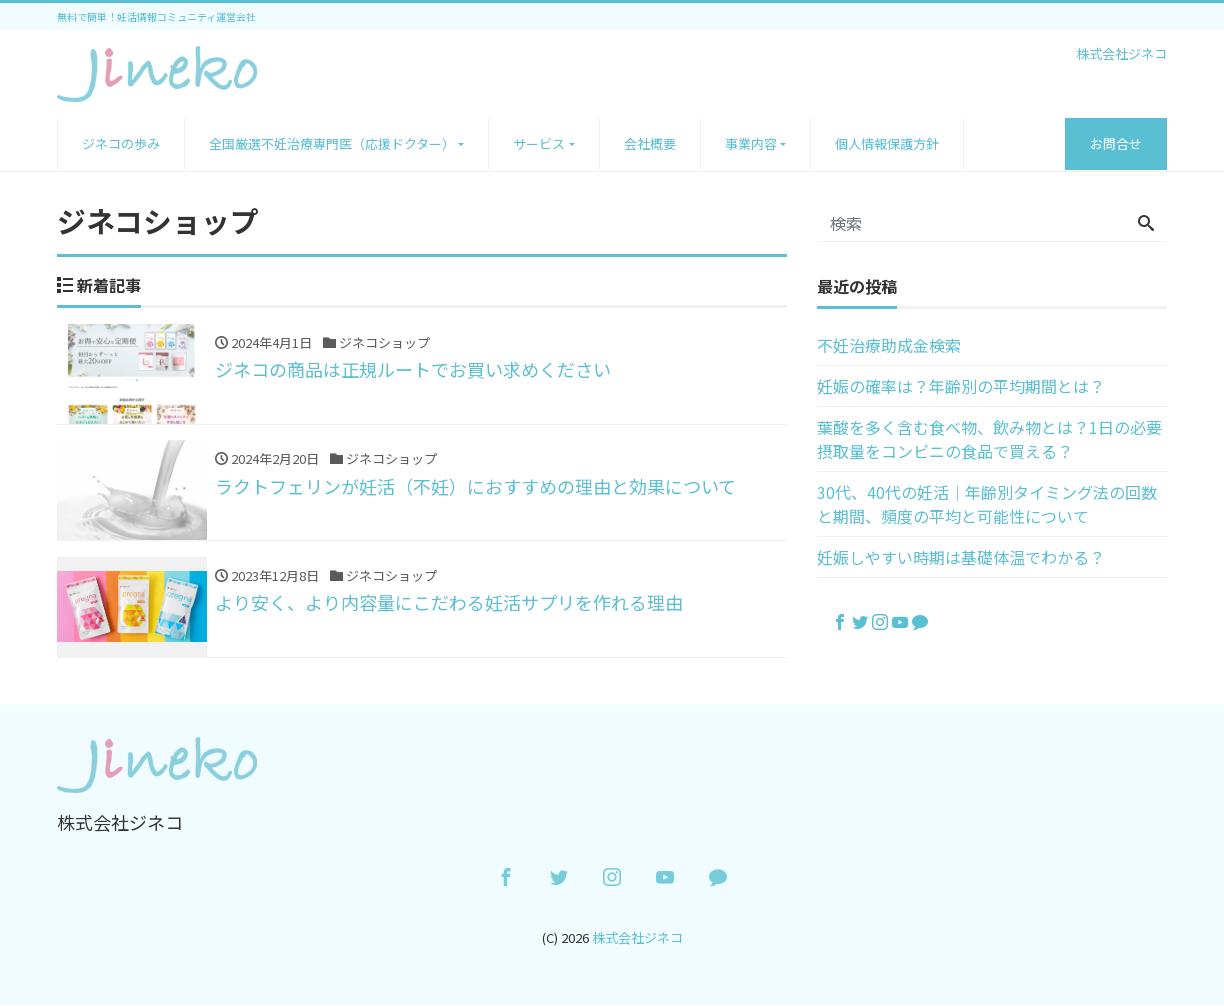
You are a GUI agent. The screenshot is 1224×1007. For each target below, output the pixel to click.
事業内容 (751, 143)
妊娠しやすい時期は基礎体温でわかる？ (961, 557)
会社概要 (650, 143)
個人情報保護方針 (887, 143)
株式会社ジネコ (637, 938)
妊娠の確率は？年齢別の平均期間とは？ (961, 386)
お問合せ (1116, 143)
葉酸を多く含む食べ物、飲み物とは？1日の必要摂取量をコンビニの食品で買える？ (989, 439)
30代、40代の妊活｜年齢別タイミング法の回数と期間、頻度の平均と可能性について (987, 504)
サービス (539, 143)
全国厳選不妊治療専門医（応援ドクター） (332, 143)
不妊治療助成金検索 (889, 345)
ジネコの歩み (121, 143)
